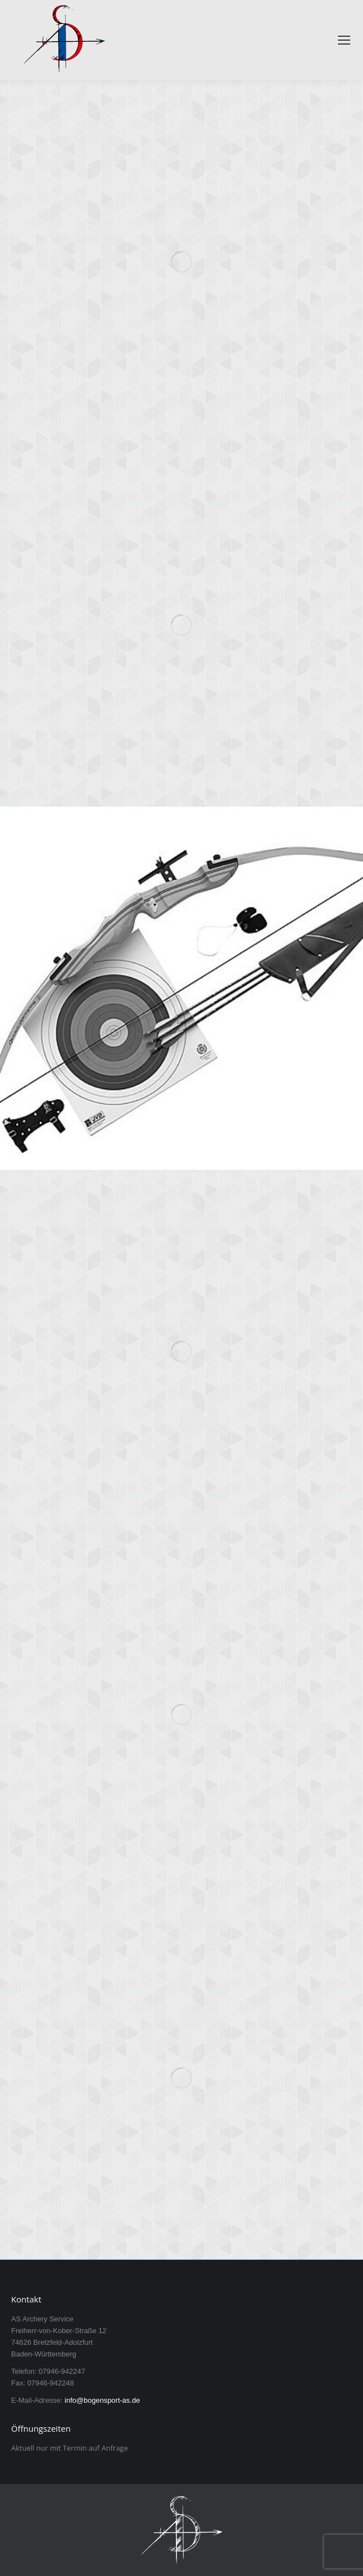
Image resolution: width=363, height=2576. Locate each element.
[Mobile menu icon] (344, 40)
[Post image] (181, 261)
